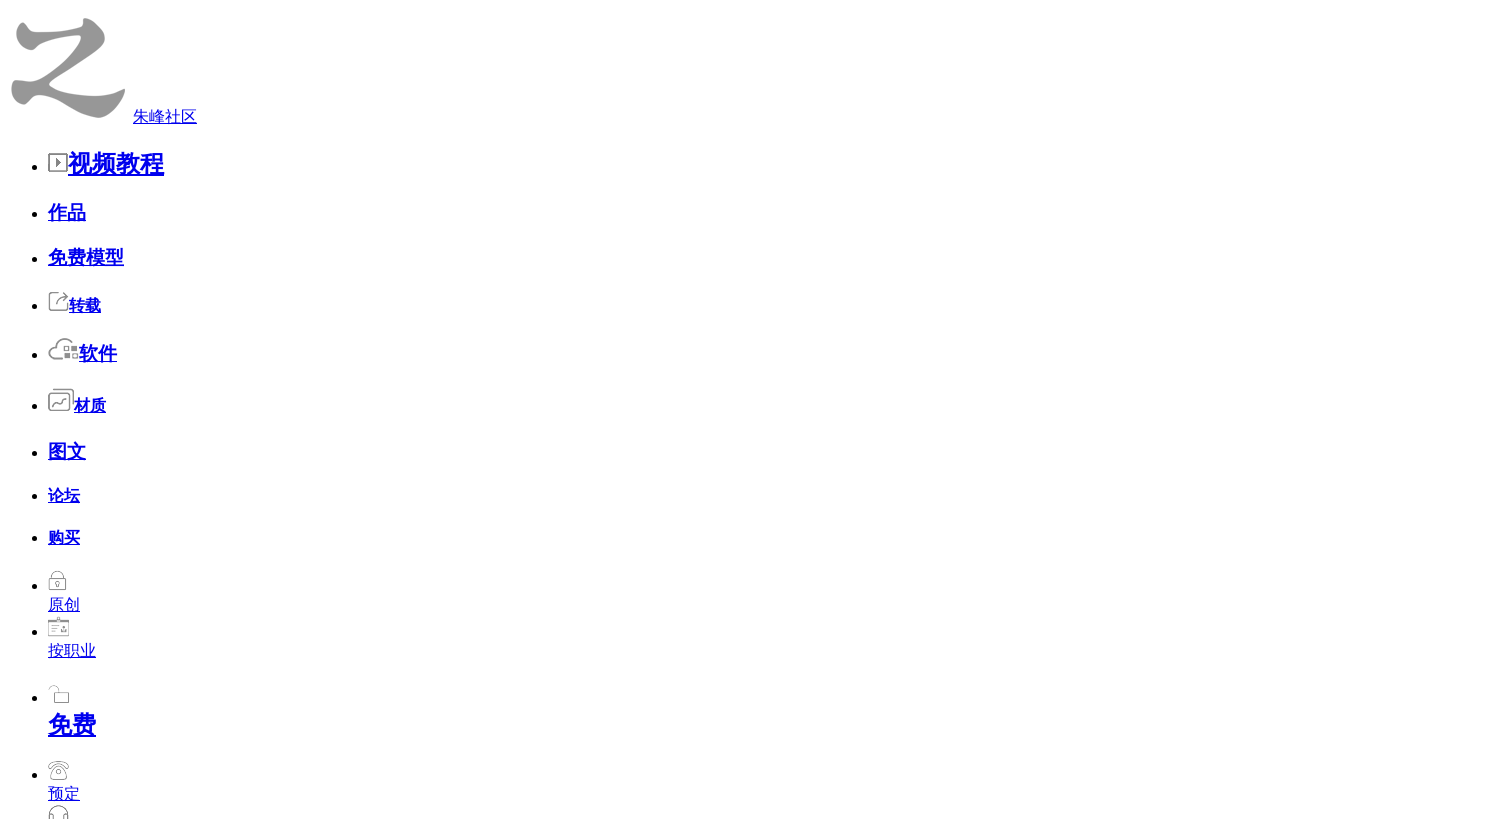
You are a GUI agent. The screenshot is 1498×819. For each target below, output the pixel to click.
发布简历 (744, 79)
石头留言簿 (360, 144)
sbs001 (309, 633)
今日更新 (619, 728)
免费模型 (330, 18)
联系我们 (793, 728)
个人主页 (318, 79)
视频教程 (205, 18)
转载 (388, 18)
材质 (476, 18)
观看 (538, 79)
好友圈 (403, 79)
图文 (520, 18)
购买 (608, 18)
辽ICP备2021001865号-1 (854, 753)
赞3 (1057, 641)
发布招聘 (836, 79)
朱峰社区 (82, 19)
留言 (914, 79)
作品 (272, 18)
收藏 (474, 79)
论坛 (564, 18)
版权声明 (880, 728)
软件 (432, 18)
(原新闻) (530, 591)
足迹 (978, 79)
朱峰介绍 (706, 728)
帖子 (666, 79)
